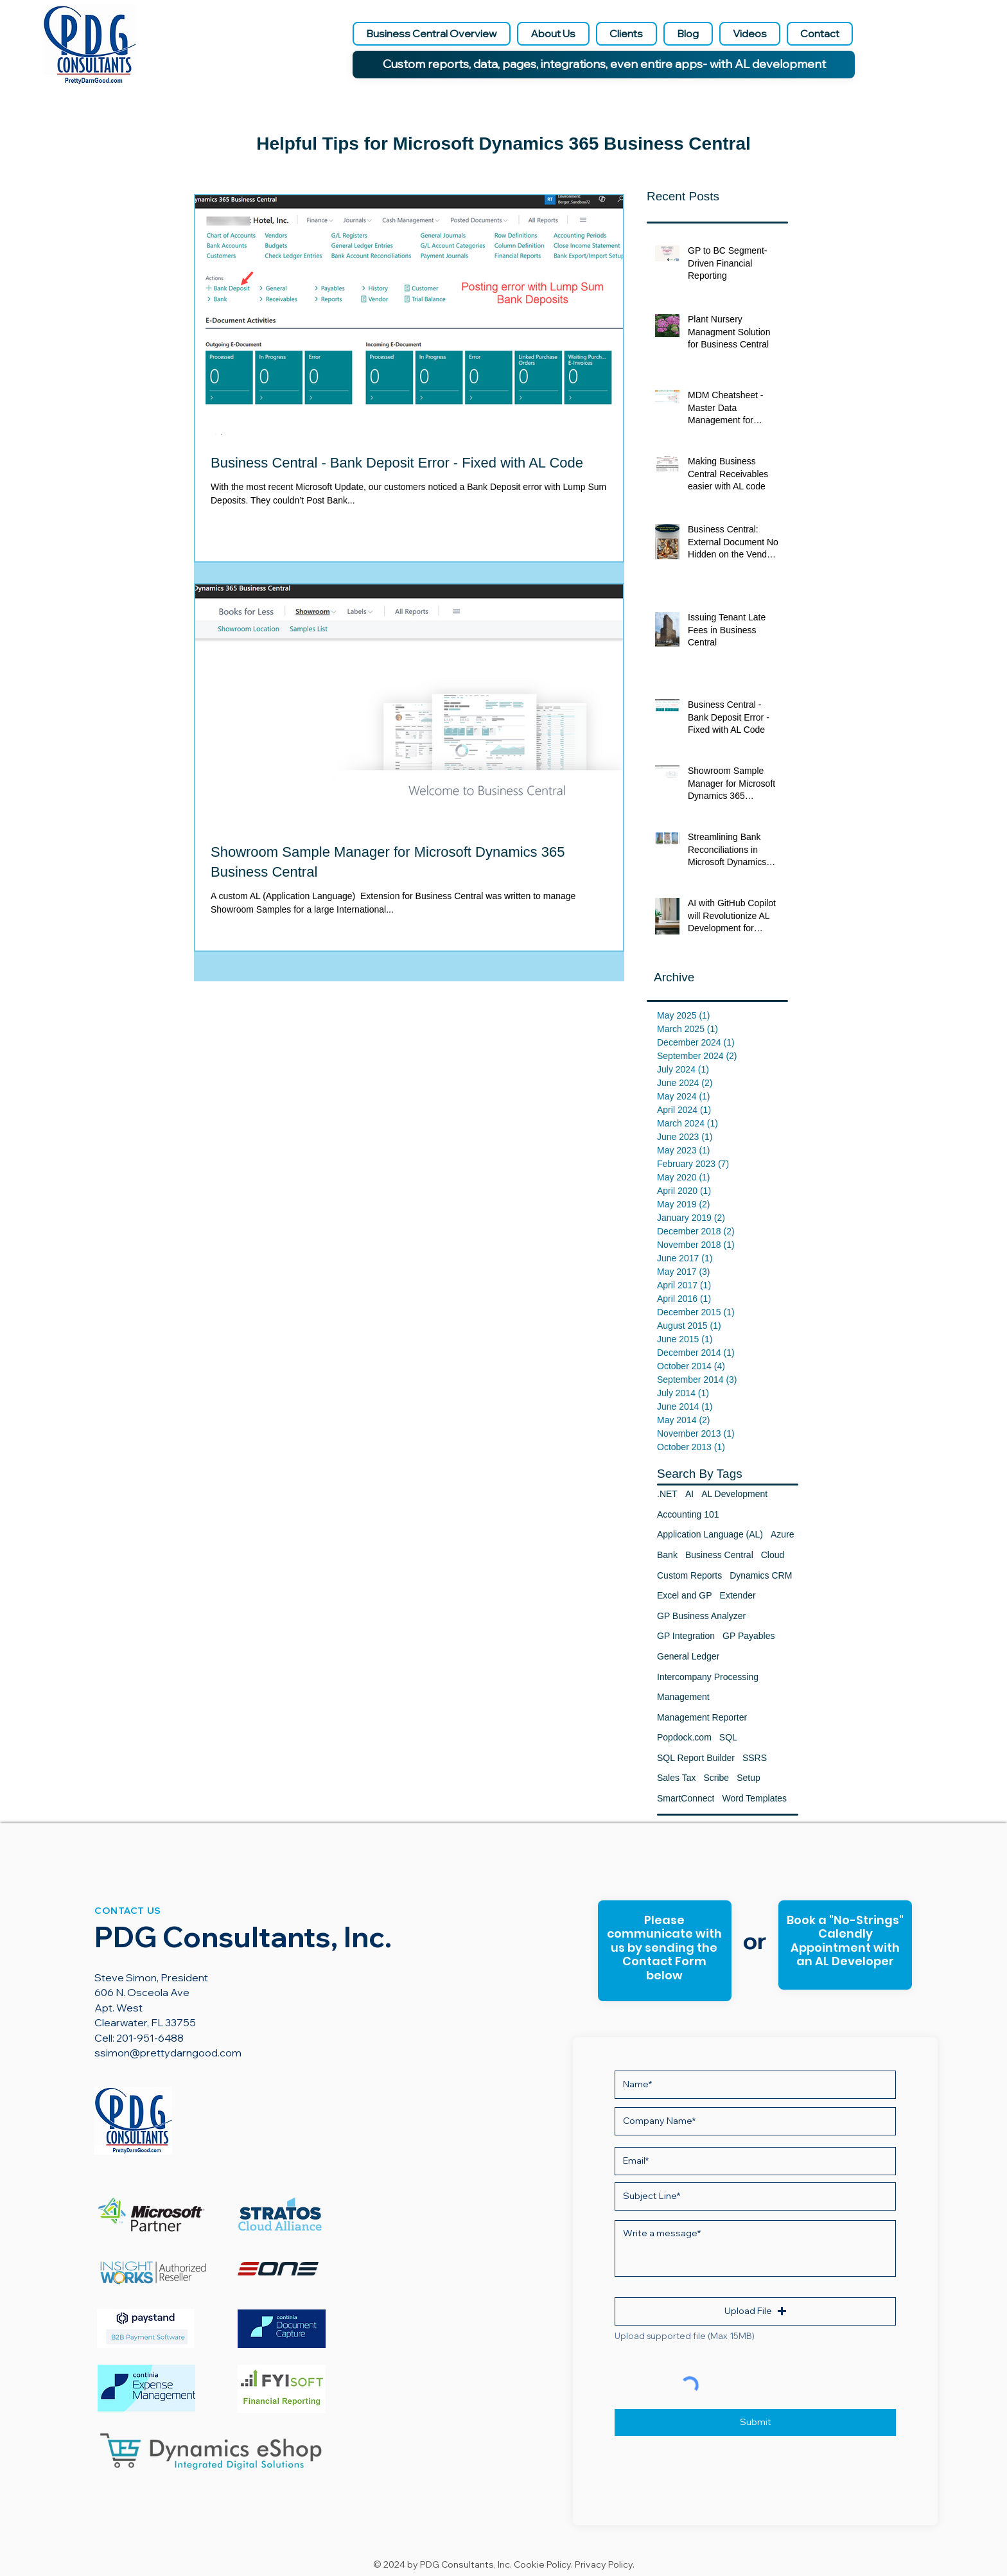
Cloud (773, 1555)
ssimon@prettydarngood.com (167, 2052)
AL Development (734, 1494)
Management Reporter (702, 1717)
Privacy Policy (604, 2564)
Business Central (719, 1555)
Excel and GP (684, 1595)
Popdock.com (684, 1737)
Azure (782, 1534)
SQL (728, 1737)
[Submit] (755, 2422)
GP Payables (748, 1636)
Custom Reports (689, 1575)
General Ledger (688, 1656)
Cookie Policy (542, 2564)
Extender (738, 1595)
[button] (755, 2311)
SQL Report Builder (696, 1758)
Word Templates (754, 1798)
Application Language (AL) (710, 1534)
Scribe (716, 1778)
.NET (667, 1494)
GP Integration (686, 1636)
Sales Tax (676, 1778)
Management (683, 1697)
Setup (748, 1778)
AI (689, 1494)
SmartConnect (685, 1798)
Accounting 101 (688, 1514)
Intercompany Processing (707, 1677)
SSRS (754, 1758)
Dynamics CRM (761, 1575)
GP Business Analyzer (701, 1616)
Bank (667, 1555)
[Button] (844, 1946)
